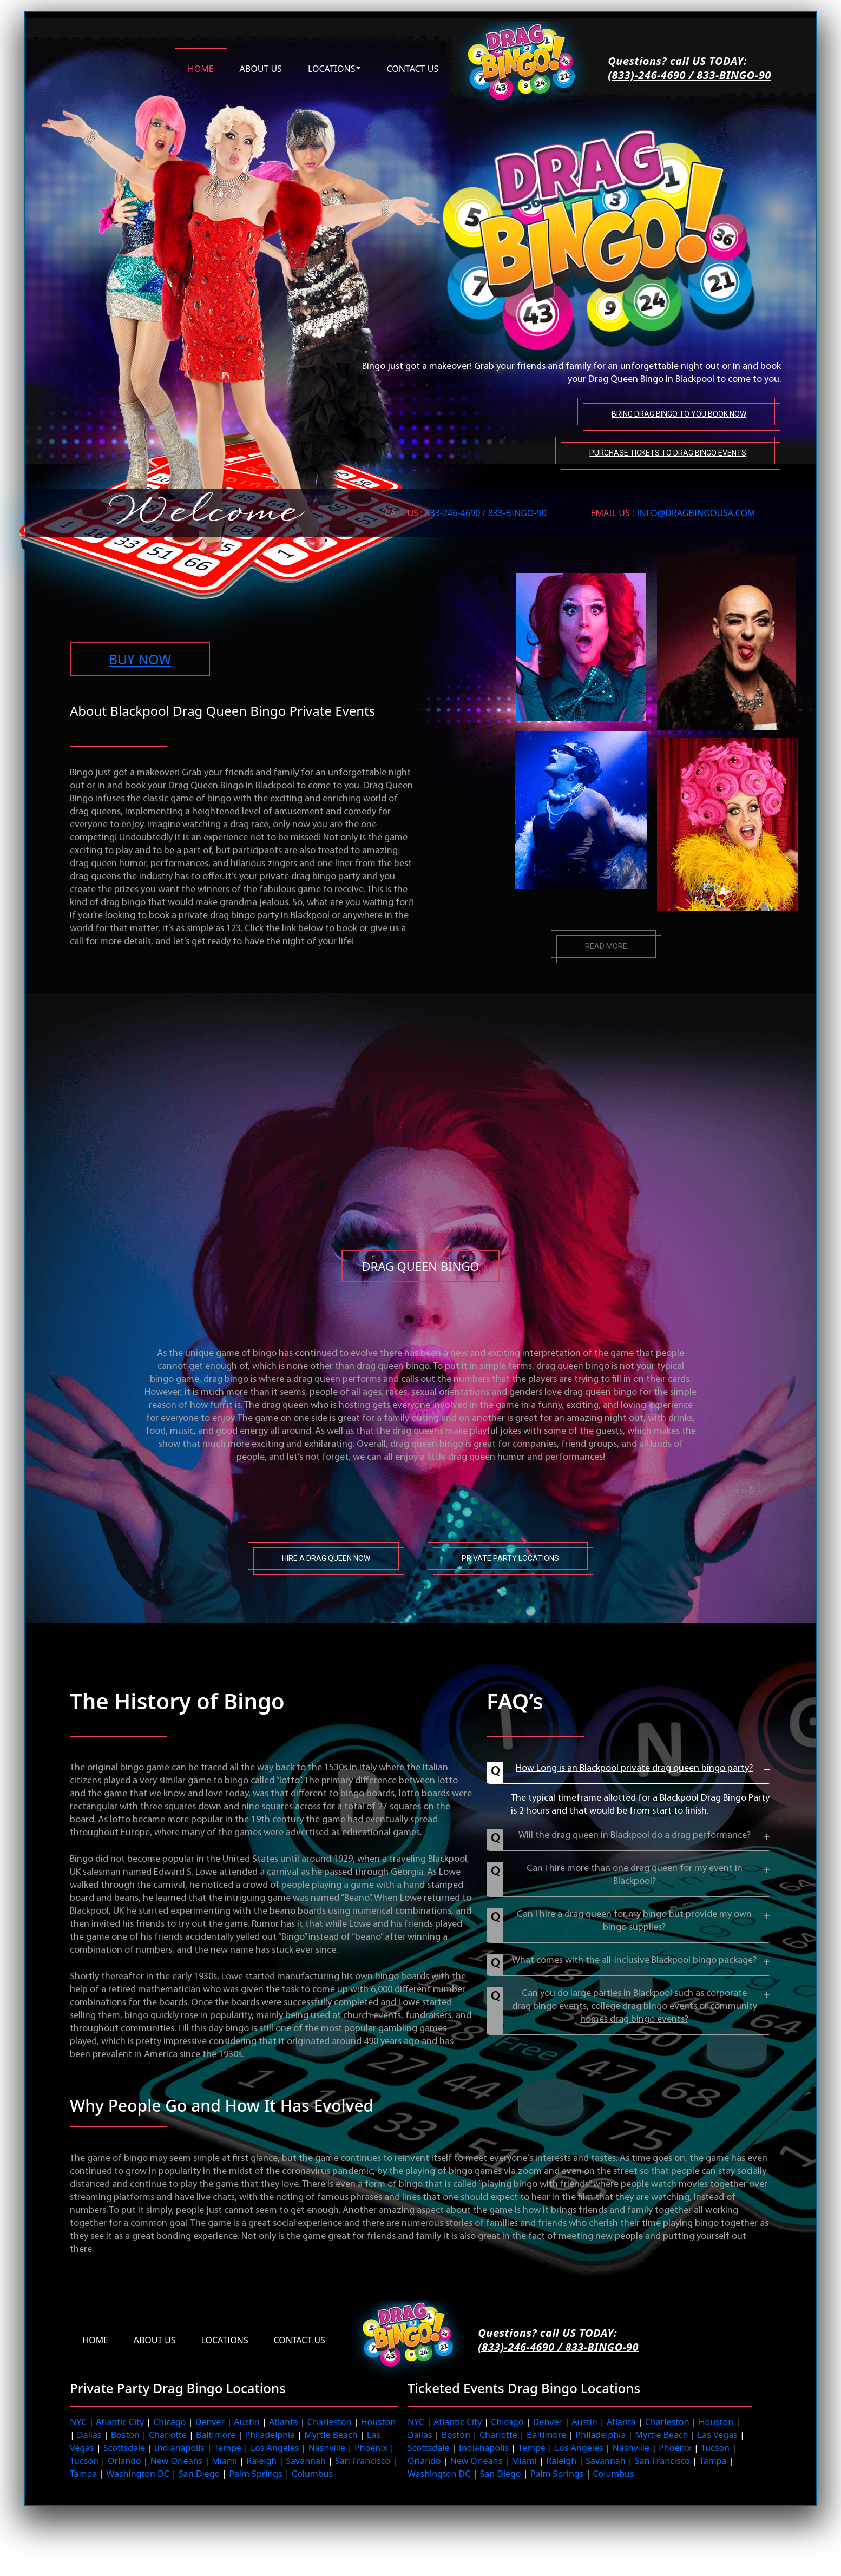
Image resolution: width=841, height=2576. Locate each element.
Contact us (412, 68)
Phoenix (370, 2447)
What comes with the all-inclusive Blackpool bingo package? (634, 1960)
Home (201, 68)
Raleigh (261, 2460)
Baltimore (215, 2434)
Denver (210, 2421)
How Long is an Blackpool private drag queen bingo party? (634, 1768)
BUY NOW (140, 658)
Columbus (312, 2473)
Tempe (227, 2447)
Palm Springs (255, 2473)
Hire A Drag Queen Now (326, 1557)
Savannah (306, 2460)
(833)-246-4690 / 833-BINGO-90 (689, 75)
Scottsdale (124, 2447)
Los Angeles (275, 2447)
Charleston (329, 2421)
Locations (332, 68)
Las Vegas (718, 2434)
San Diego (199, 2473)
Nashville (326, 2447)
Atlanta (283, 2421)
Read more (606, 945)
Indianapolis (179, 2447)
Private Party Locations (510, 1557)
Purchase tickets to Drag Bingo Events (666, 451)
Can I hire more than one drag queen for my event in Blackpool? (635, 1874)
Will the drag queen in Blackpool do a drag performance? (634, 1835)
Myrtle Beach (330, 2434)
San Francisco (362, 2460)
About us (261, 68)
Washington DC (138, 2473)
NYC (78, 2421)
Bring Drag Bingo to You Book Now (677, 413)
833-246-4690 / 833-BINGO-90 (486, 511)
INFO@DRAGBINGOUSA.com (695, 511)
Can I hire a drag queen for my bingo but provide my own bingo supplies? (634, 1920)
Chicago (169, 2421)
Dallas (89, 2434)
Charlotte (168, 2434)
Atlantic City (120, 2421)
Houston (378, 2421)
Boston (125, 2434)
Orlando (124, 2460)
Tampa (83, 2473)
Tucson (84, 2460)
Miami (224, 2460)
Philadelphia (270, 2434)
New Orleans (176, 2460)
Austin (247, 2421)
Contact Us (302, 2340)
